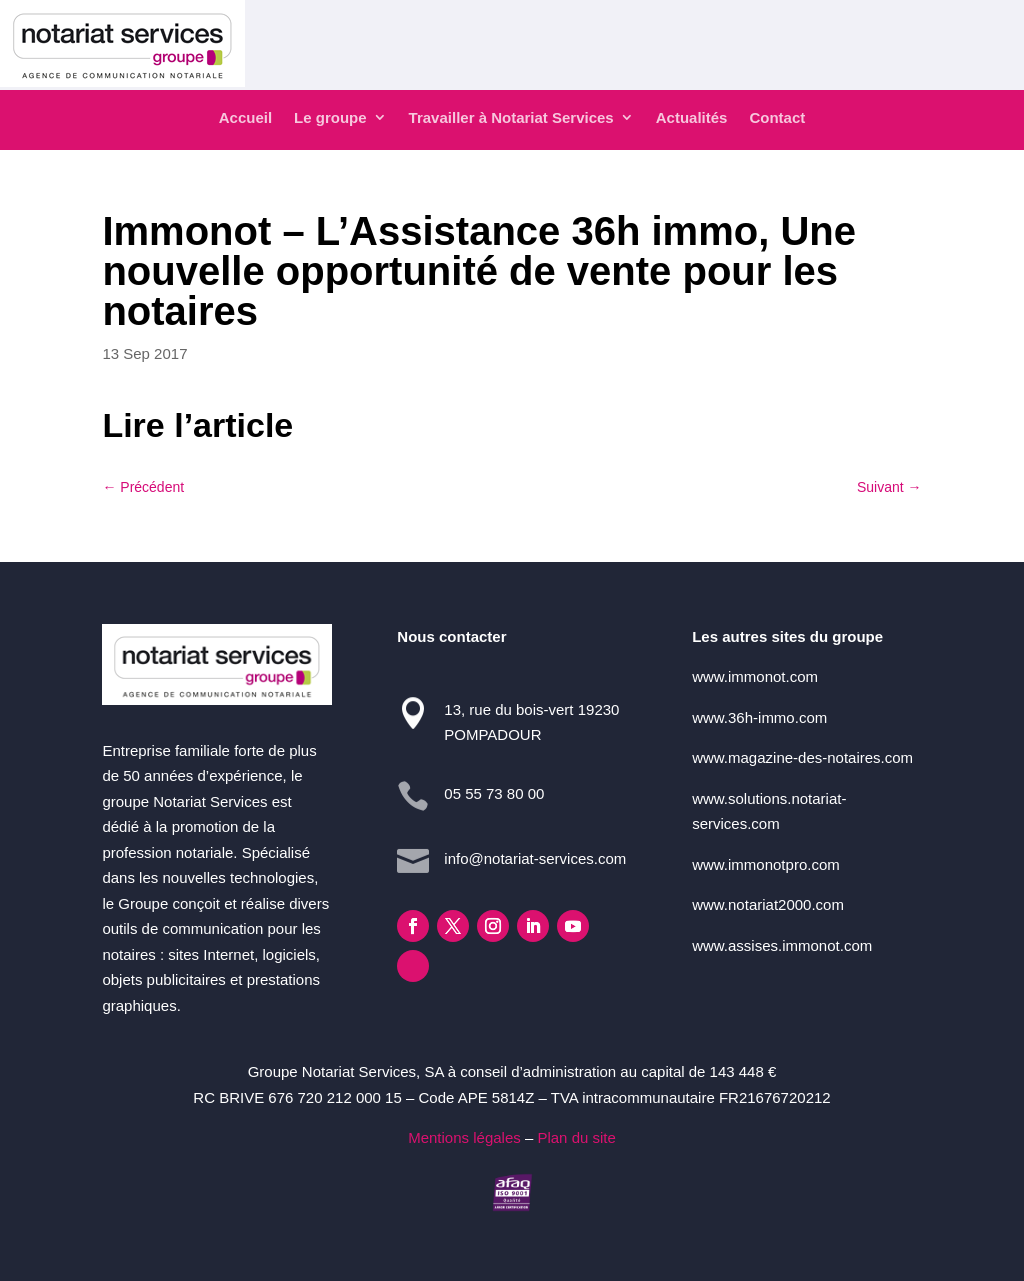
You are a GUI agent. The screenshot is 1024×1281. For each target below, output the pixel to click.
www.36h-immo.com (759, 717)
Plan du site (576, 1137)
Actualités (692, 117)
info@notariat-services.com (535, 858)
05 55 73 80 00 (494, 793)
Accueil (245, 117)
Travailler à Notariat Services (511, 117)
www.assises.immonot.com (782, 945)
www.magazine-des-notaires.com (802, 757)
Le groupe (330, 117)
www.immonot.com (755, 676)
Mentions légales (464, 1137)
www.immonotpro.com (766, 864)
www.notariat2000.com (768, 904)
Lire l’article (197, 425)
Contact (777, 117)
